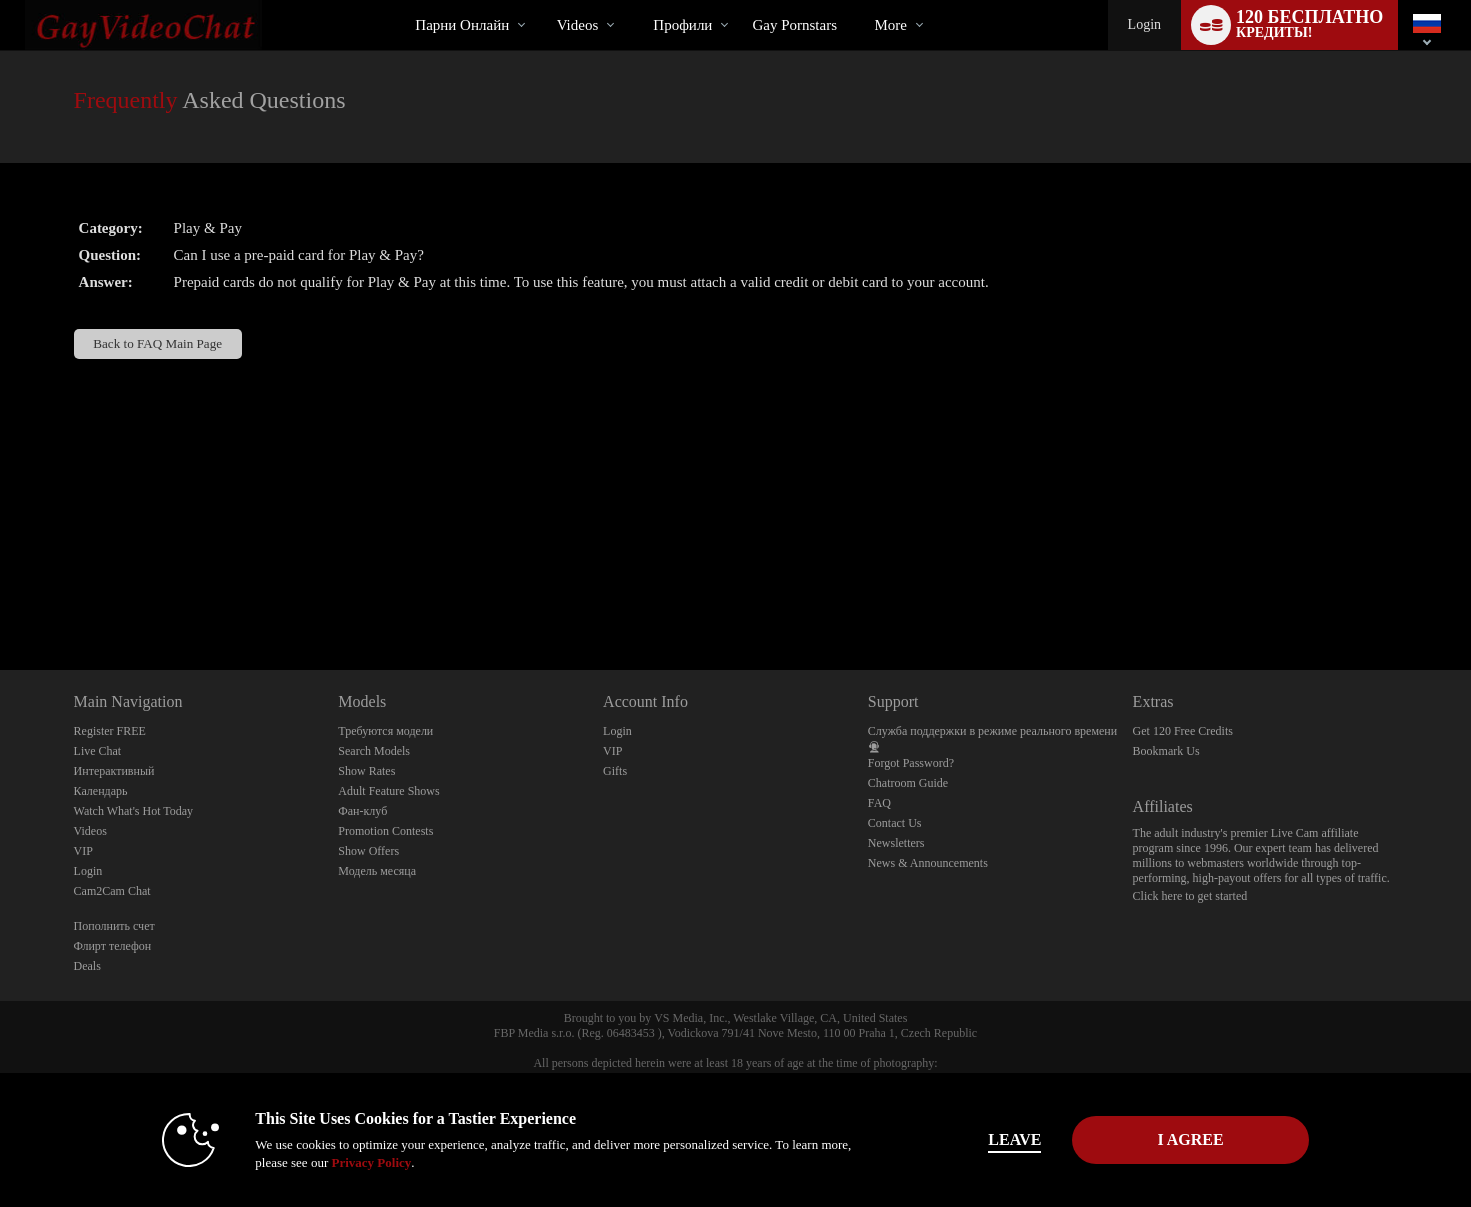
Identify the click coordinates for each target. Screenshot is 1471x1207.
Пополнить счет (114, 926)
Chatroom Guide (908, 783)
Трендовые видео (539, 0)
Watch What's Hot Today (134, 811)
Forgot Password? (911, 763)
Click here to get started (1190, 896)
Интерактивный (114, 771)
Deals (87, 966)
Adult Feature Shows (388, 791)
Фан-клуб (362, 811)
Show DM (0, 595)
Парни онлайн (462, 25)
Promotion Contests (385, 831)
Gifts (615, 771)
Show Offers (368, 851)
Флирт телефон (113, 946)
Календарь (101, 791)
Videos (578, 25)
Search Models (374, 751)
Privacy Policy (371, 1162)
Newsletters (896, 843)
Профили (682, 25)
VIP (83, 851)
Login (1144, 24)
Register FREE (110, 731)
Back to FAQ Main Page (157, 343)
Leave (1014, 1139)
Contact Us (895, 823)
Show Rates (366, 771)
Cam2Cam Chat (112, 891)
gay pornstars (794, 25)
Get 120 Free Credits (1183, 731)
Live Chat (98, 751)
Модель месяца (377, 871)
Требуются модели (385, 731)
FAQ (879, 803)
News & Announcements (928, 863)
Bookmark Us (1166, 751)
